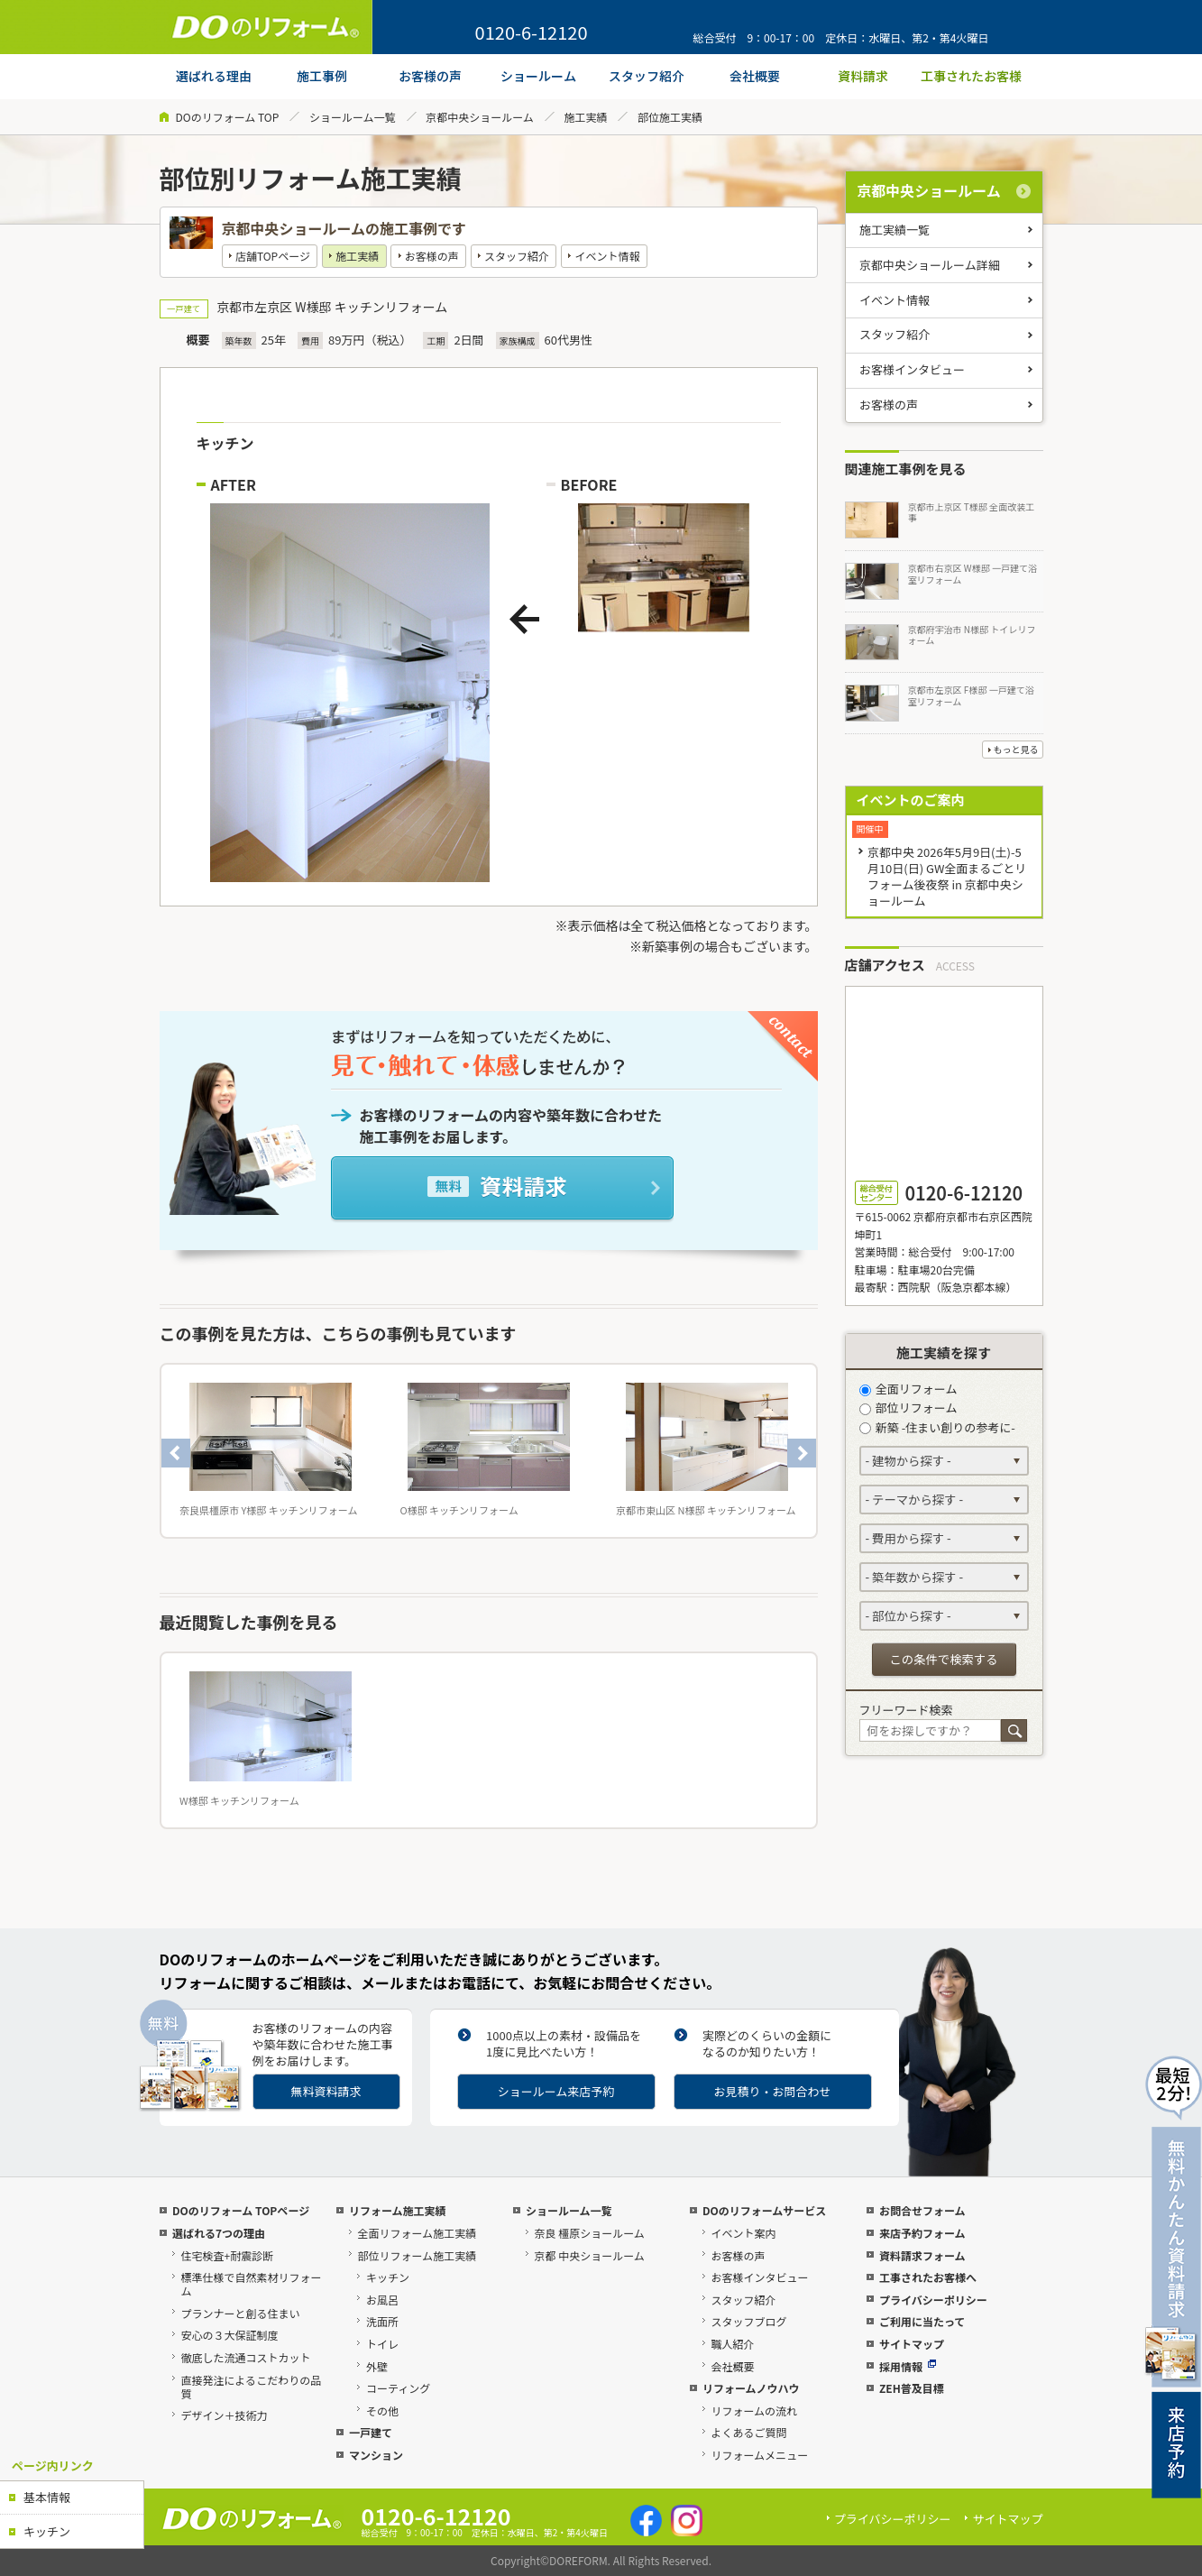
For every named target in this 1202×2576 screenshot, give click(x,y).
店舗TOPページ (272, 255)
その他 (382, 2410)
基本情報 (46, 2497)
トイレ (382, 2343)
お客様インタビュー (912, 369)
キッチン (46, 2531)
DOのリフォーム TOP (228, 116)
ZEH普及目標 (911, 2388)
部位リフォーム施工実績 (416, 2255)
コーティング (398, 2388)
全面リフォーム (908, 1388)
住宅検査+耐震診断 (226, 2255)
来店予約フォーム (922, 2232)
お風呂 (382, 2299)
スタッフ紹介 (516, 255)
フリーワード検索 (906, 1709)
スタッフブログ (748, 2321)
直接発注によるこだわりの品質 (250, 2386)
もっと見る (1016, 749)
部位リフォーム (908, 1407)
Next (801, 1453)
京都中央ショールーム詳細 (929, 264)
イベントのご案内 (911, 799)
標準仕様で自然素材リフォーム (250, 2283)
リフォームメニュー (759, 2454)
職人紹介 (732, 2343)
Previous (175, 1453)
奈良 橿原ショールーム (589, 2232)
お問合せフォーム (922, 2210)
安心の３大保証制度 (229, 2334)
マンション (376, 2454)
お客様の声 (432, 255)
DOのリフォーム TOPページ (240, 2210)
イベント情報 (606, 255)
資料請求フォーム (922, 2255)
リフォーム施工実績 (397, 2210)
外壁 (377, 2366)
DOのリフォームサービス (764, 2210)
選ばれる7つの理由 (218, 2232)
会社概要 (732, 2366)
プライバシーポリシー (933, 2299)
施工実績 (585, 116)
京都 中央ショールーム (589, 2255)
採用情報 (907, 2366)
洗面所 (382, 2321)
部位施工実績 (670, 116)
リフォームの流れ (754, 2410)
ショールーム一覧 (352, 116)
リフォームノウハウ (751, 2388)
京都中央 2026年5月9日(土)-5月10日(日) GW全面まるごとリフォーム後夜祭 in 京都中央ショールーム (946, 876)
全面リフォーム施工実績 (416, 2232)
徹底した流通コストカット (245, 2357)
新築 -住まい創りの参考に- (937, 1427)
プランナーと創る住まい (239, 2313)
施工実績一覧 (894, 229)
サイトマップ (911, 2343)
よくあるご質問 (748, 2432)
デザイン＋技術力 (223, 2415)
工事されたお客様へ (928, 2277)
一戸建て (370, 2432)
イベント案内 (743, 2232)
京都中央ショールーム (480, 116)
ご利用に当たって (922, 2321)
